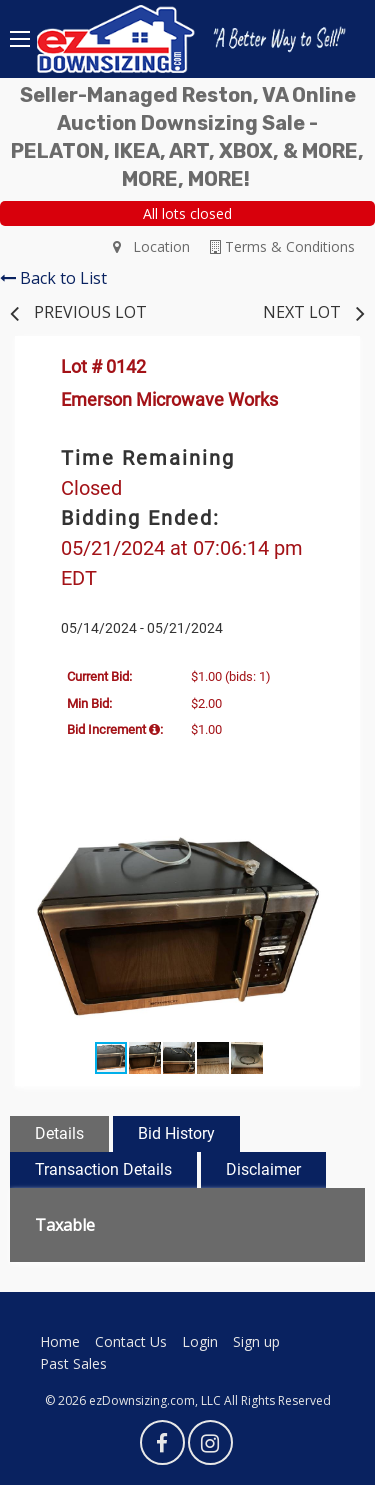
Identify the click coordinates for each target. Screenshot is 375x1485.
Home (60, 1341)
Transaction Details (103, 1169)
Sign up (256, 1341)
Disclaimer (263, 1169)
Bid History (176, 1133)
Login (200, 1341)
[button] (325, 839)
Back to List (53, 278)
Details (59, 1133)
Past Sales (73, 1363)
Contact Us (131, 1341)
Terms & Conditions (282, 246)
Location (151, 246)
